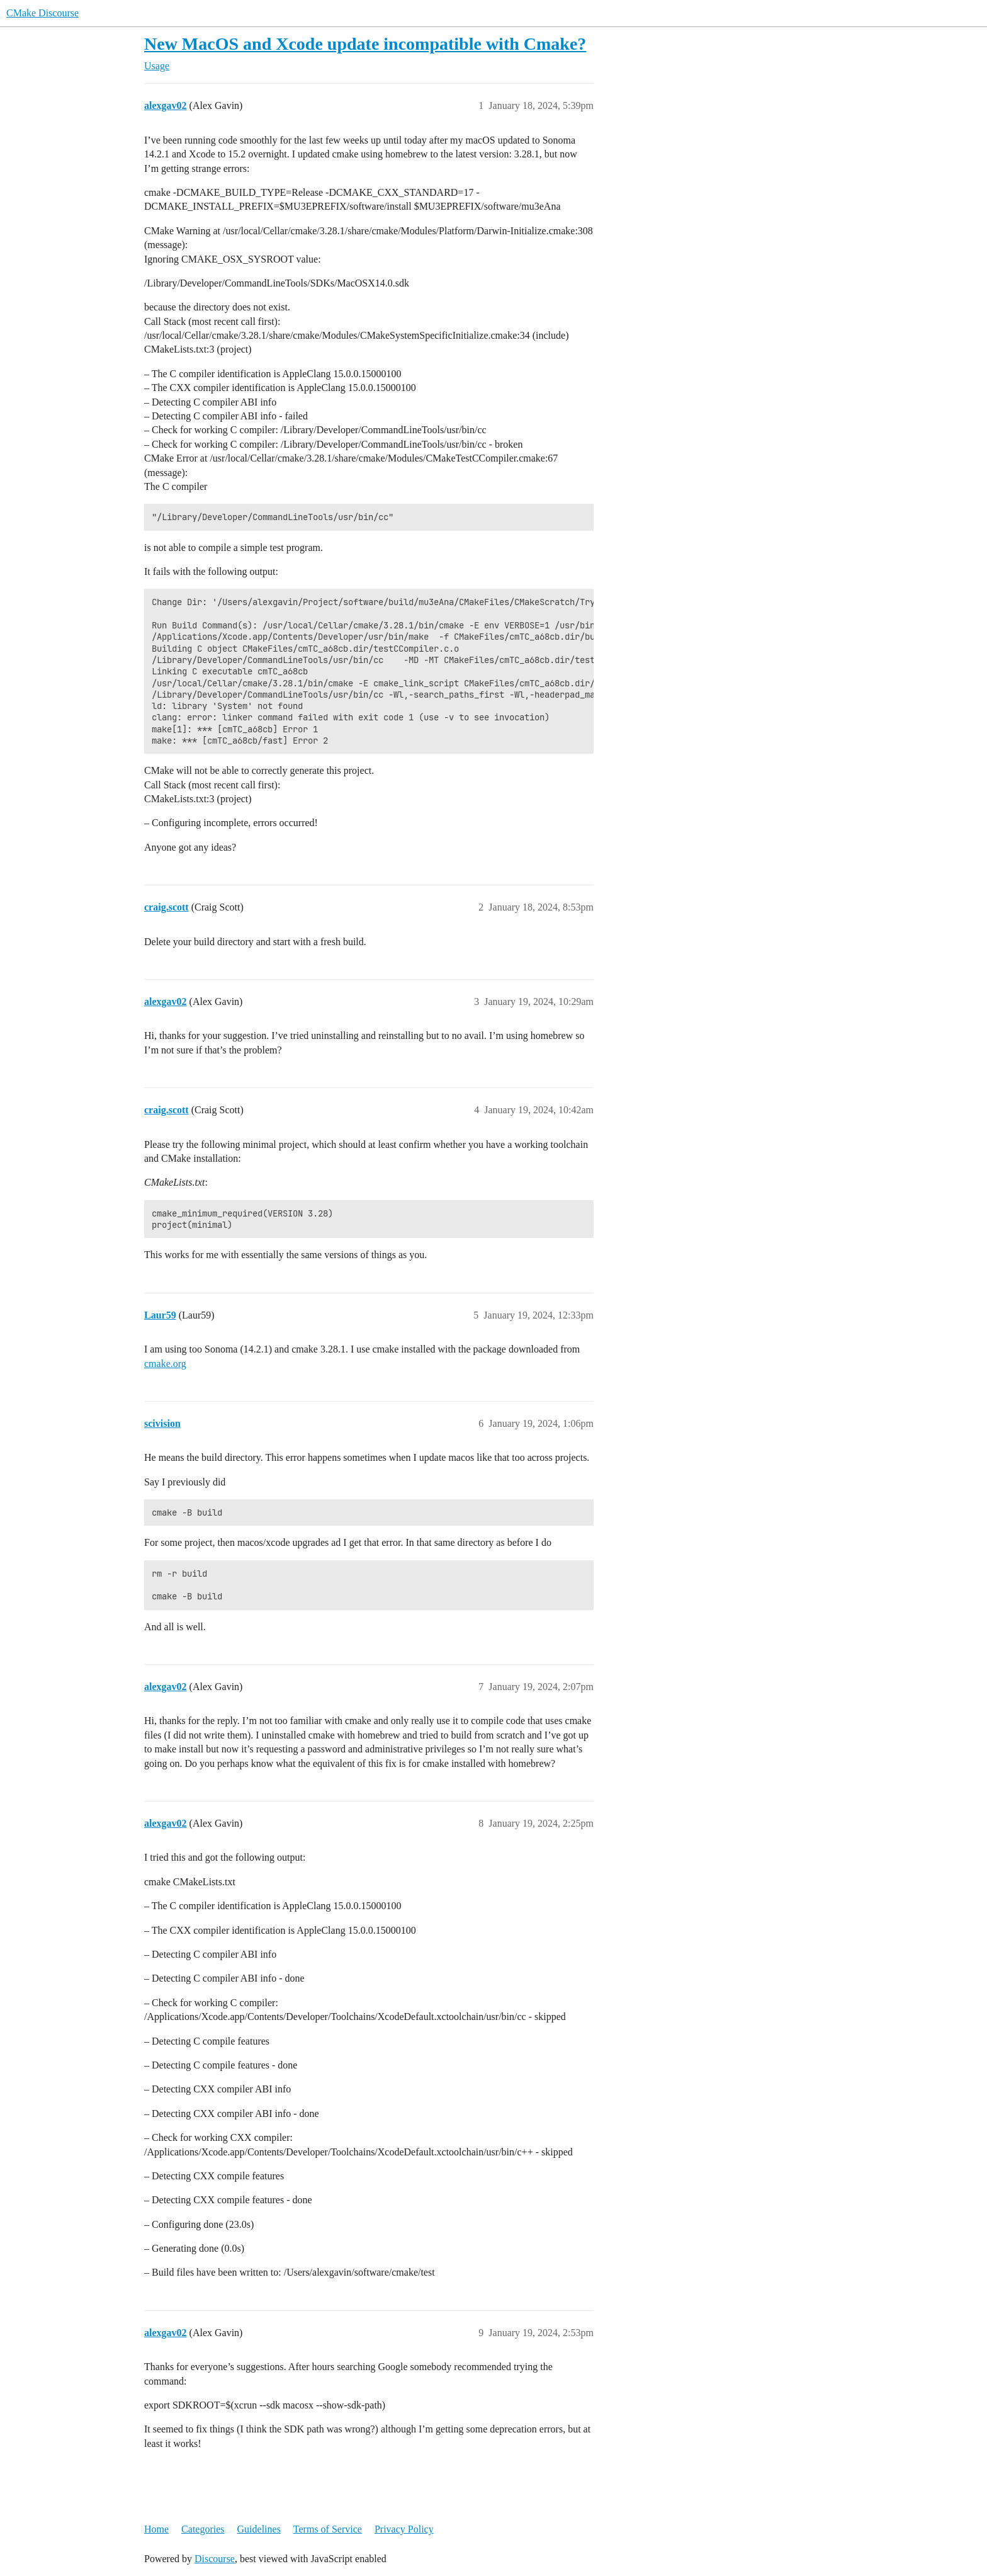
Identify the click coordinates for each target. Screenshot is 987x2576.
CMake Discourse (42, 13)
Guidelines (259, 2529)
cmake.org (165, 1363)
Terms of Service (327, 2529)
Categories (202, 2529)
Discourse (215, 2558)
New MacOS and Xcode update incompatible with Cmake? (365, 44)
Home (156, 2529)
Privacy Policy (404, 2529)
